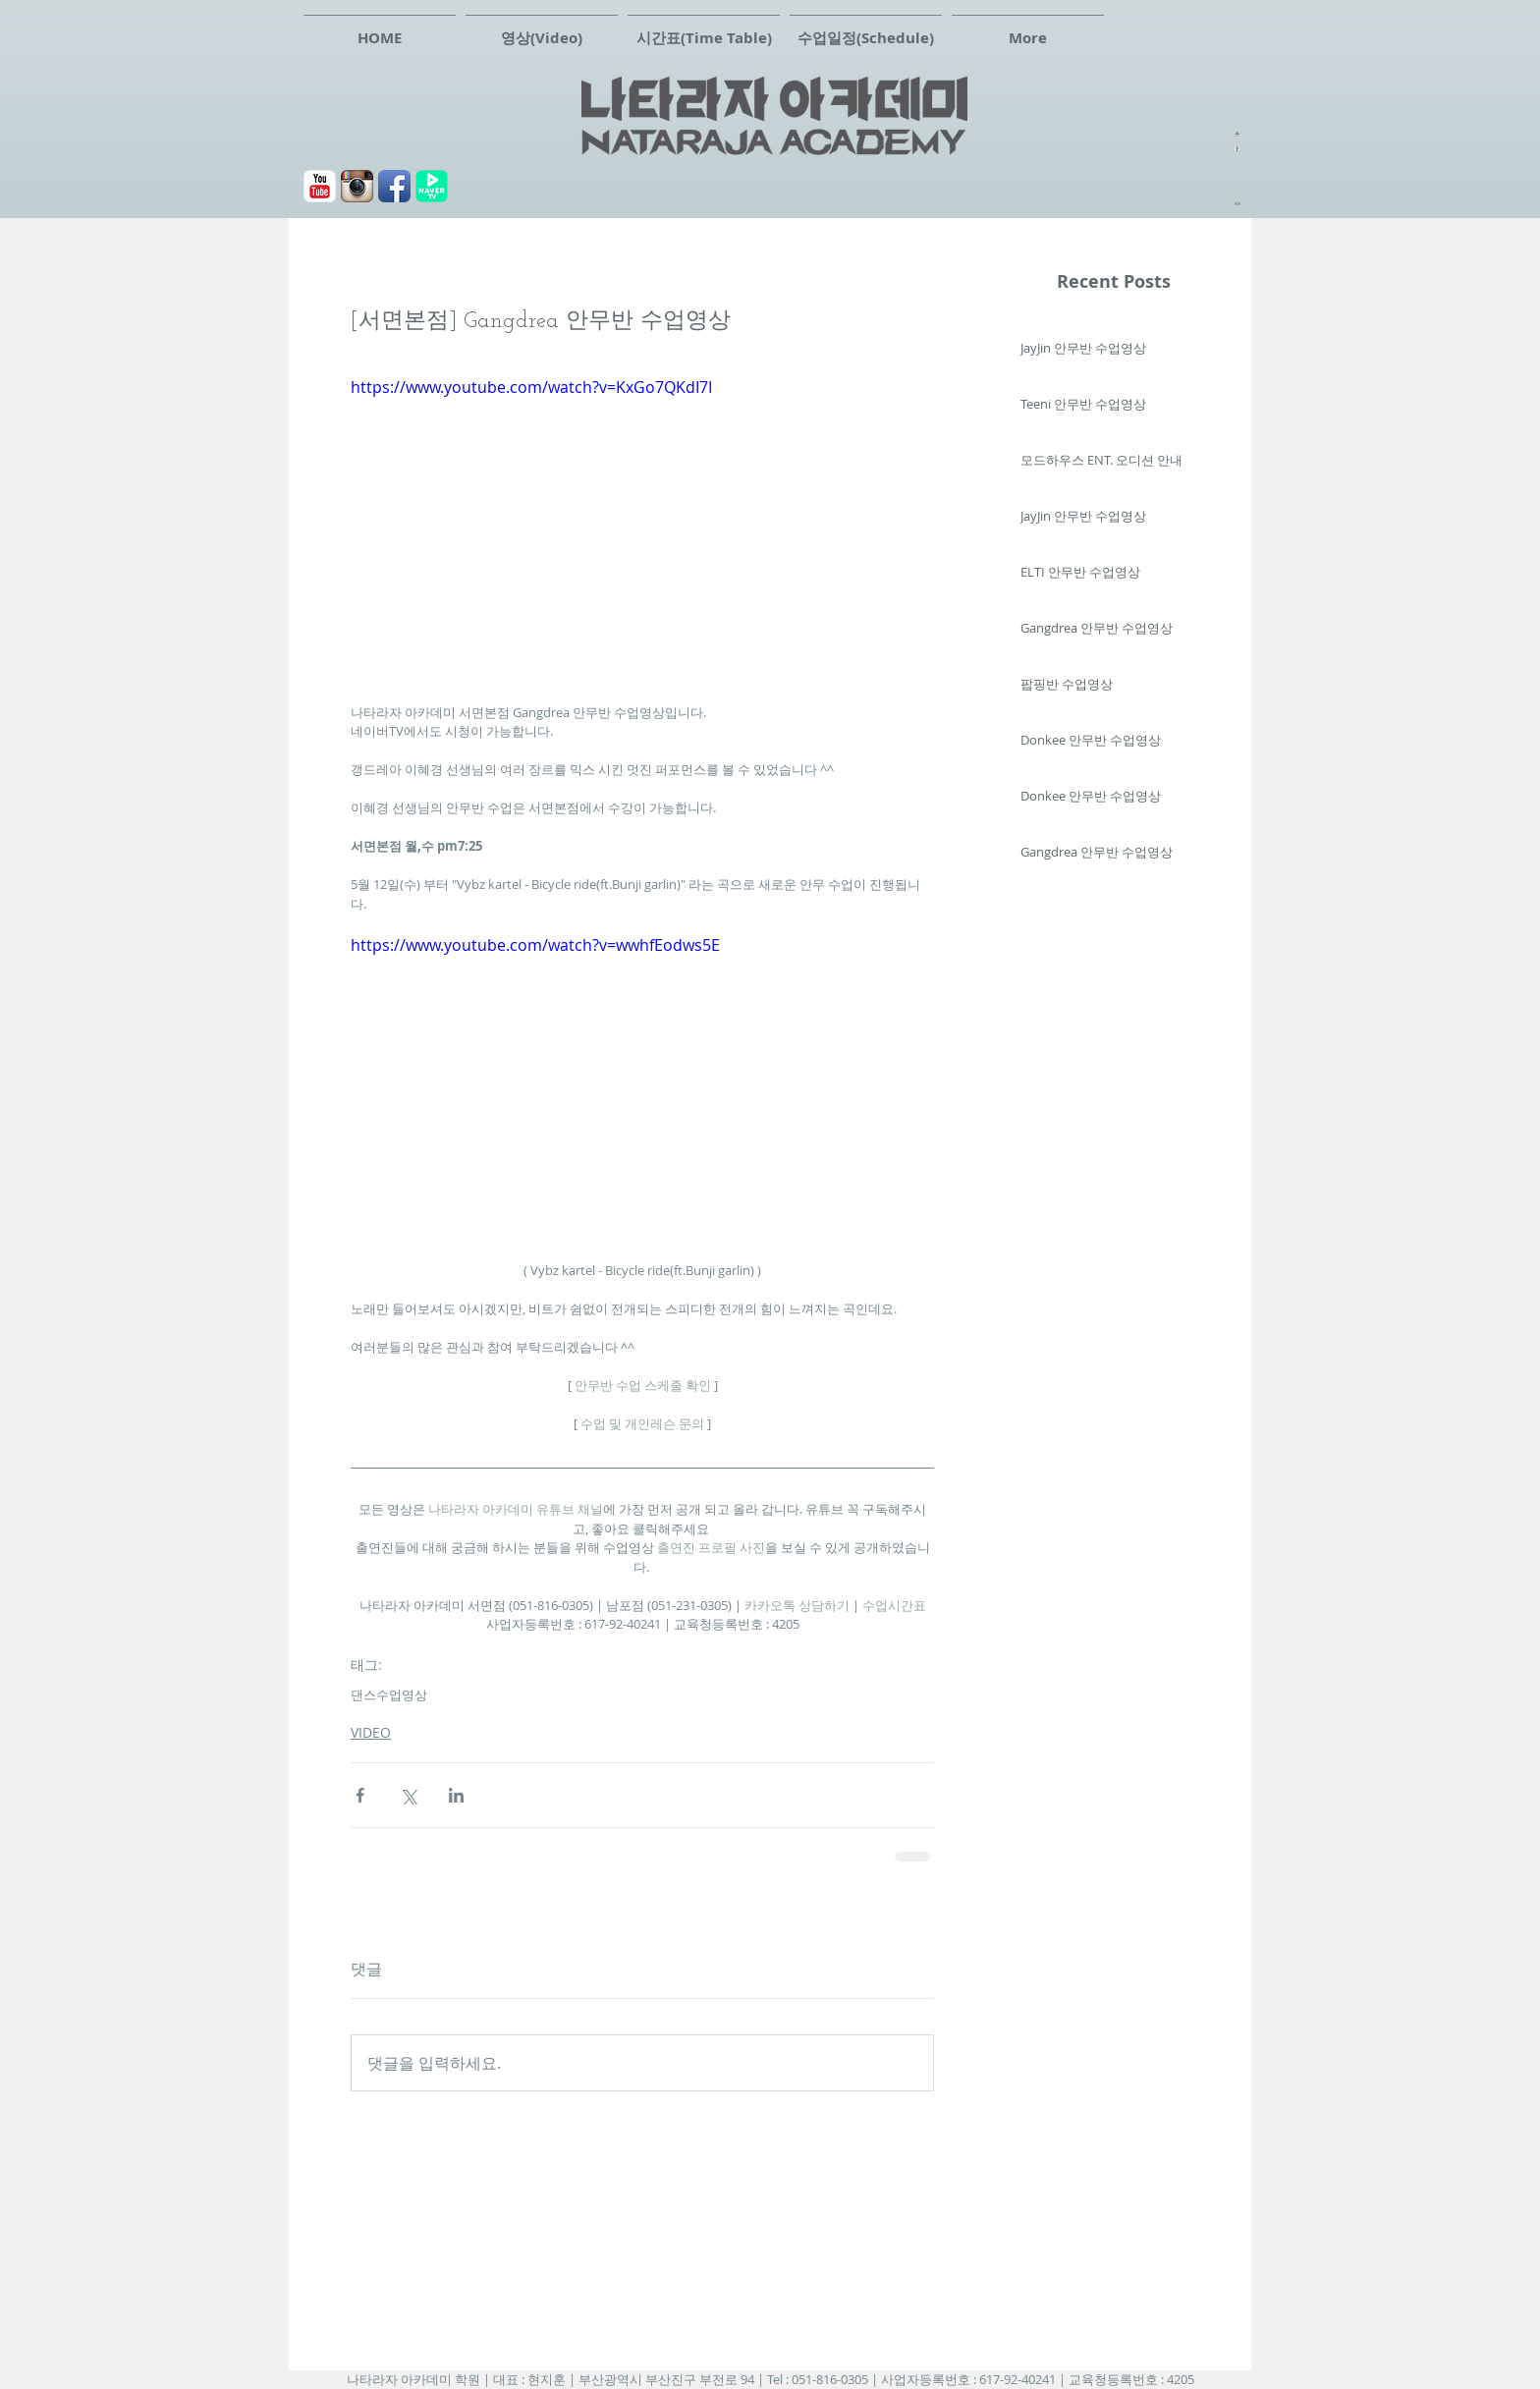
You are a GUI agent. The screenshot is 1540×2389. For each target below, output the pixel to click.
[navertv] (431, 186)
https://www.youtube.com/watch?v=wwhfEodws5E (535, 945)
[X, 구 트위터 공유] (408, 1795)
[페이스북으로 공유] (360, 1795)
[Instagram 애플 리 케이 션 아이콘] (357, 186)
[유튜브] (319, 186)
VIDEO (371, 1732)
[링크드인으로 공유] (456, 1795)
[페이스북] (394, 186)
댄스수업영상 (389, 1694)
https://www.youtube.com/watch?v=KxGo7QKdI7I (531, 387)
